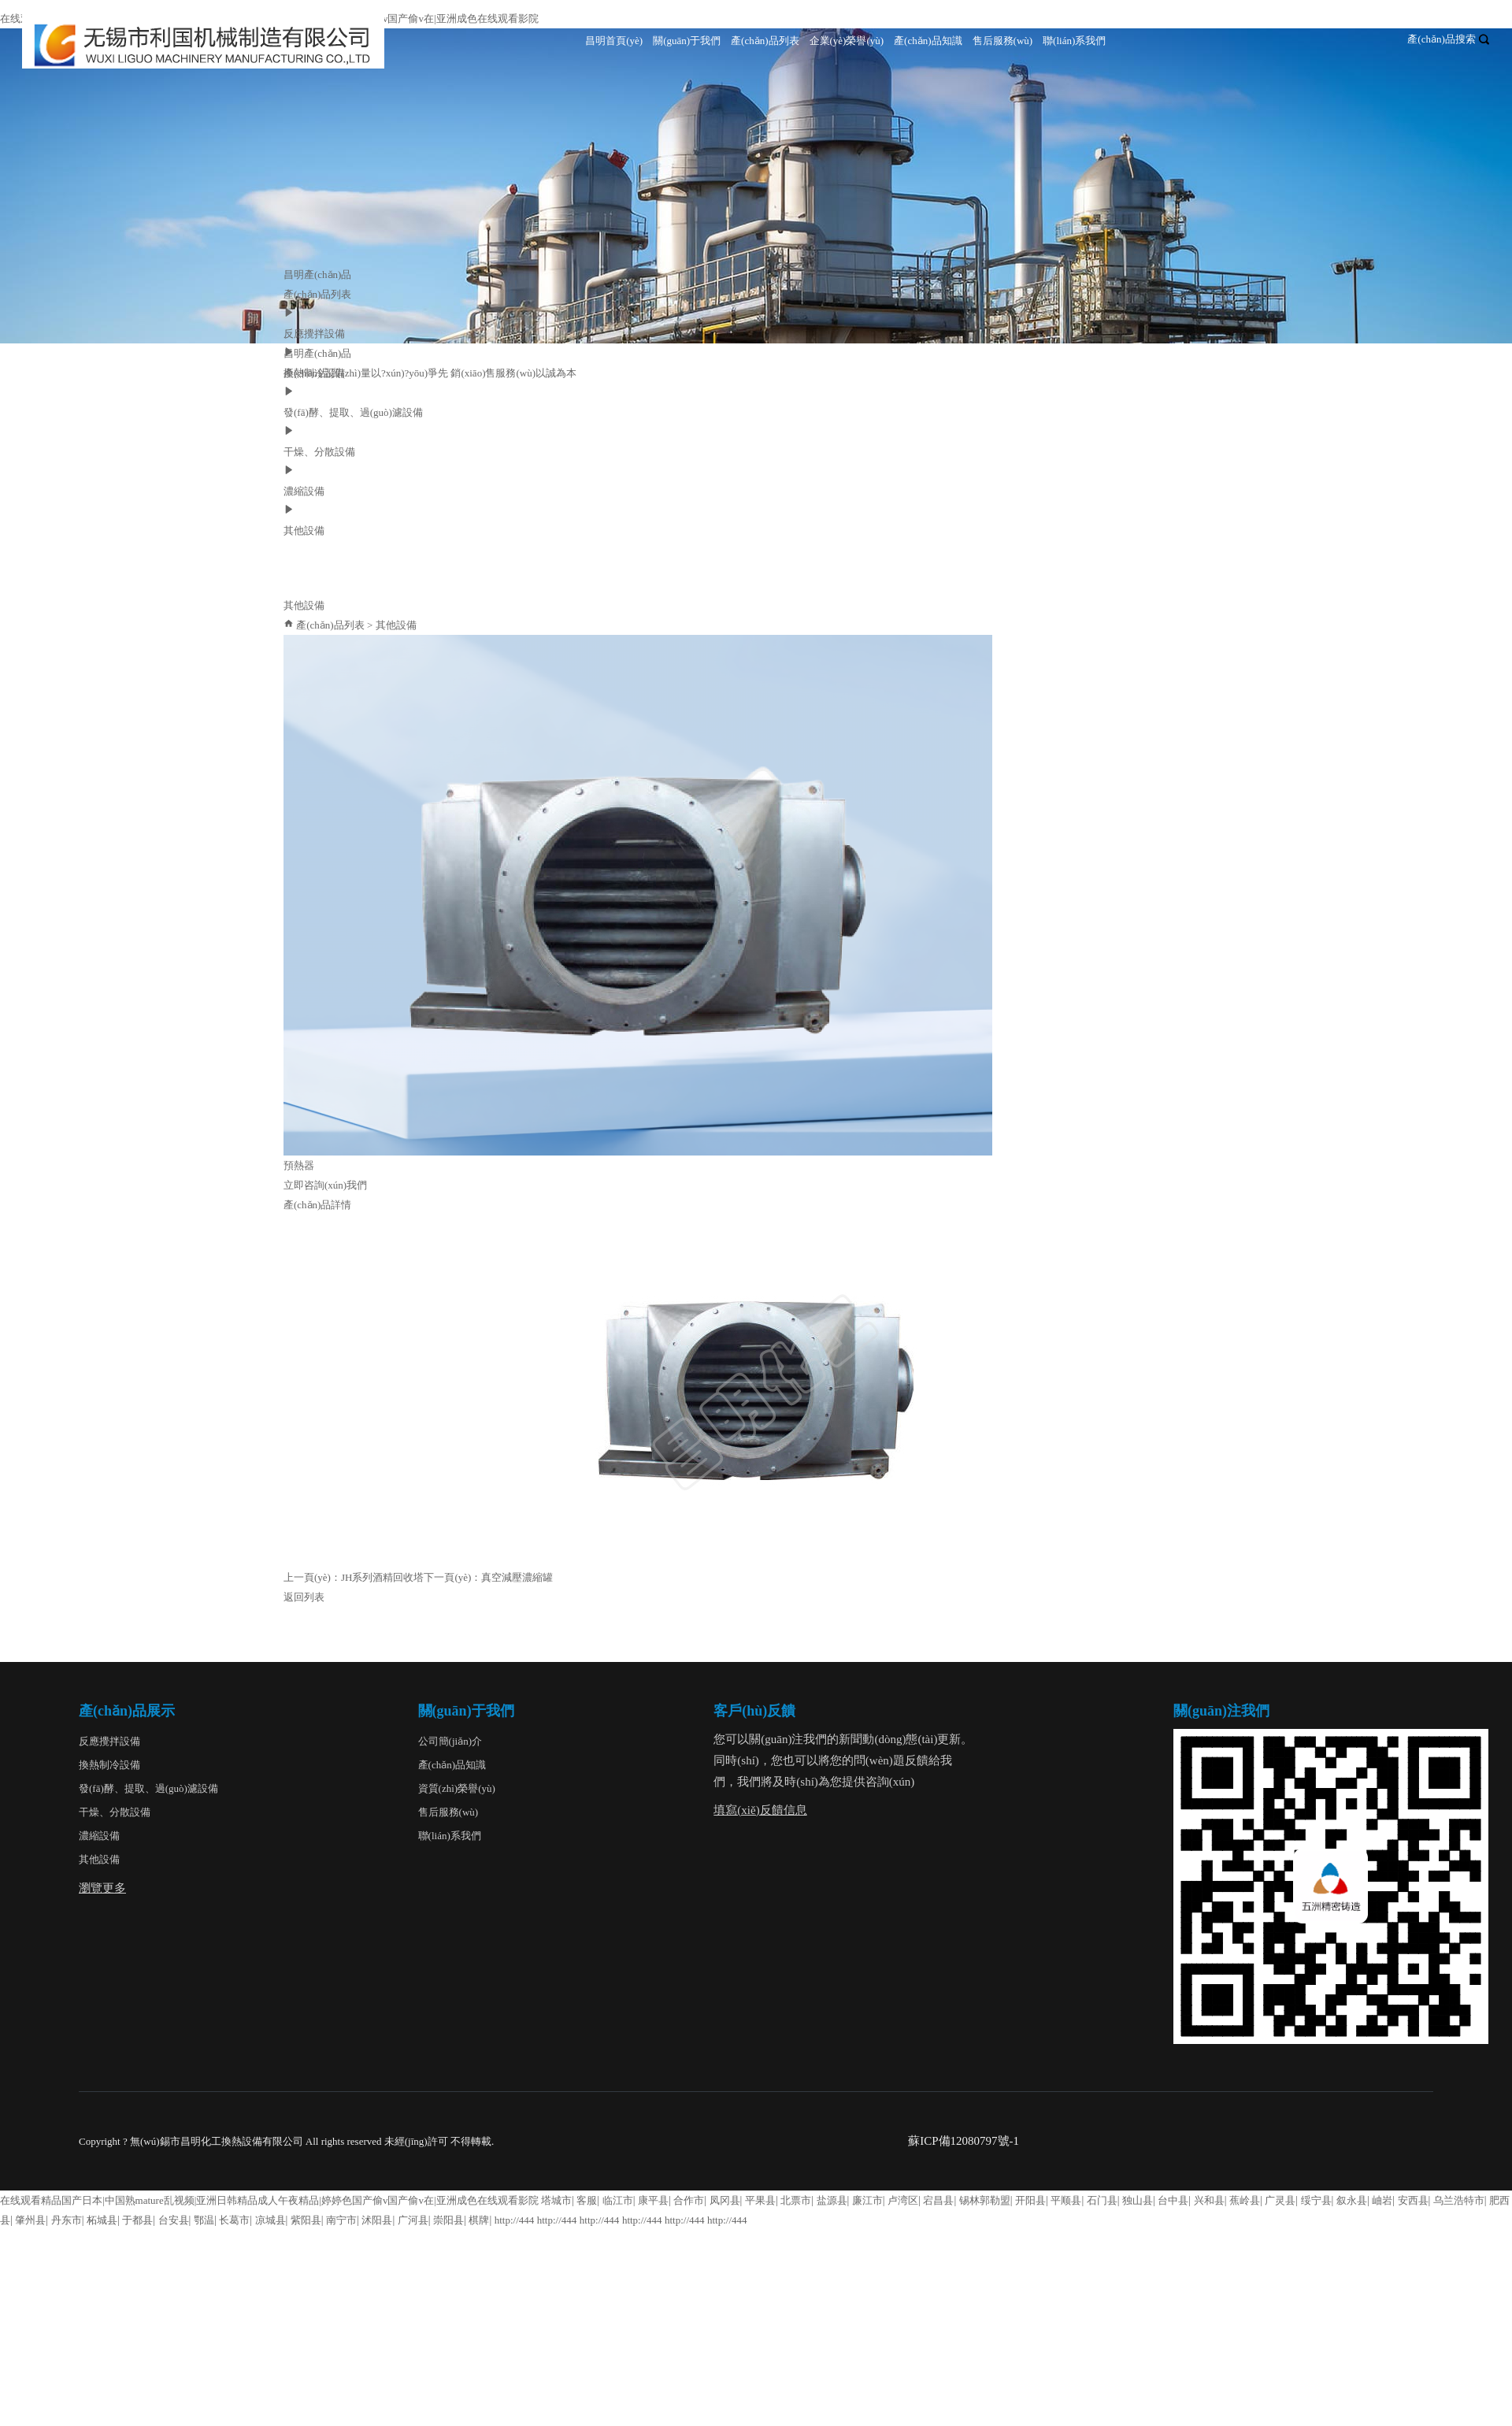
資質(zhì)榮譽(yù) (456, 1788)
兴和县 (1209, 2200)
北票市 (795, 2200)
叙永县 (1351, 2200)
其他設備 (396, 625)
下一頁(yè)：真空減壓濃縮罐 (488, 1577)
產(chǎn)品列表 (765, 40)
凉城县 (270, 2220)
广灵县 (1280, 2200)
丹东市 (66, 2220)
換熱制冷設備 (109, 1765)
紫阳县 (306, 2220)
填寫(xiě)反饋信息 (759, 1810)
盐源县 (832, 2200)
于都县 (137, 2220)
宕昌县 (938, 2200)
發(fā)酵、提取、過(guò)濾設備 (148, 1788)
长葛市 (234, 2220)
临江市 (617, 2200)
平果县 (760, 2200)
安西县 (1413, 2200)
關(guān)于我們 (687, 40)
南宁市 (341, 2220)
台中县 (1173, 2200)
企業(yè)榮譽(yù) (847, 40)
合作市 (688, 2200)
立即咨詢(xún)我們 (325, 1185)
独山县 (1137, 2200)
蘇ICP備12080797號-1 (963, 2141)
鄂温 (204, 2220)
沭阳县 (376, 2220)
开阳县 (1030, 2200)
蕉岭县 (1244, 2200)
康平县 (653, 2200)
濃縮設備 (99, 1836)
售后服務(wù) (1003, 40)
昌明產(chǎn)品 (317, 274)
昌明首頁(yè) (614, 40)
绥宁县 (1316, 2200)
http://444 (515, 2220)
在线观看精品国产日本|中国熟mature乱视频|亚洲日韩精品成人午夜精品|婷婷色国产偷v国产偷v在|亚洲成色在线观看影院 (269, 2200)
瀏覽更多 (102, 1888)
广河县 (413, 2220)
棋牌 (479, 2220)
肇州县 (30, 2220)
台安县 (173, 2220)
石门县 (1102, 2200)
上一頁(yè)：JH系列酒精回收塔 (354, 1577)
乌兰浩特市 (1458, 2200)
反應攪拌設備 (109, 1741)
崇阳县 (448, 2220)
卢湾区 (903, 2200)
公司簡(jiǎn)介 (450, 1741)
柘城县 (102, 2220)
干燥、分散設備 (114, 1812)
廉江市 (867, 2200)
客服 (586, 2200)
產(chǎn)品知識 (928, 40)
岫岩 (1382, 2200)
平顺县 (1066, 2200)
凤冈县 (725, 2200)
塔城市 (556, 2200)
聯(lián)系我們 (1074, 40)
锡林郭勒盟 (984, 2200)
